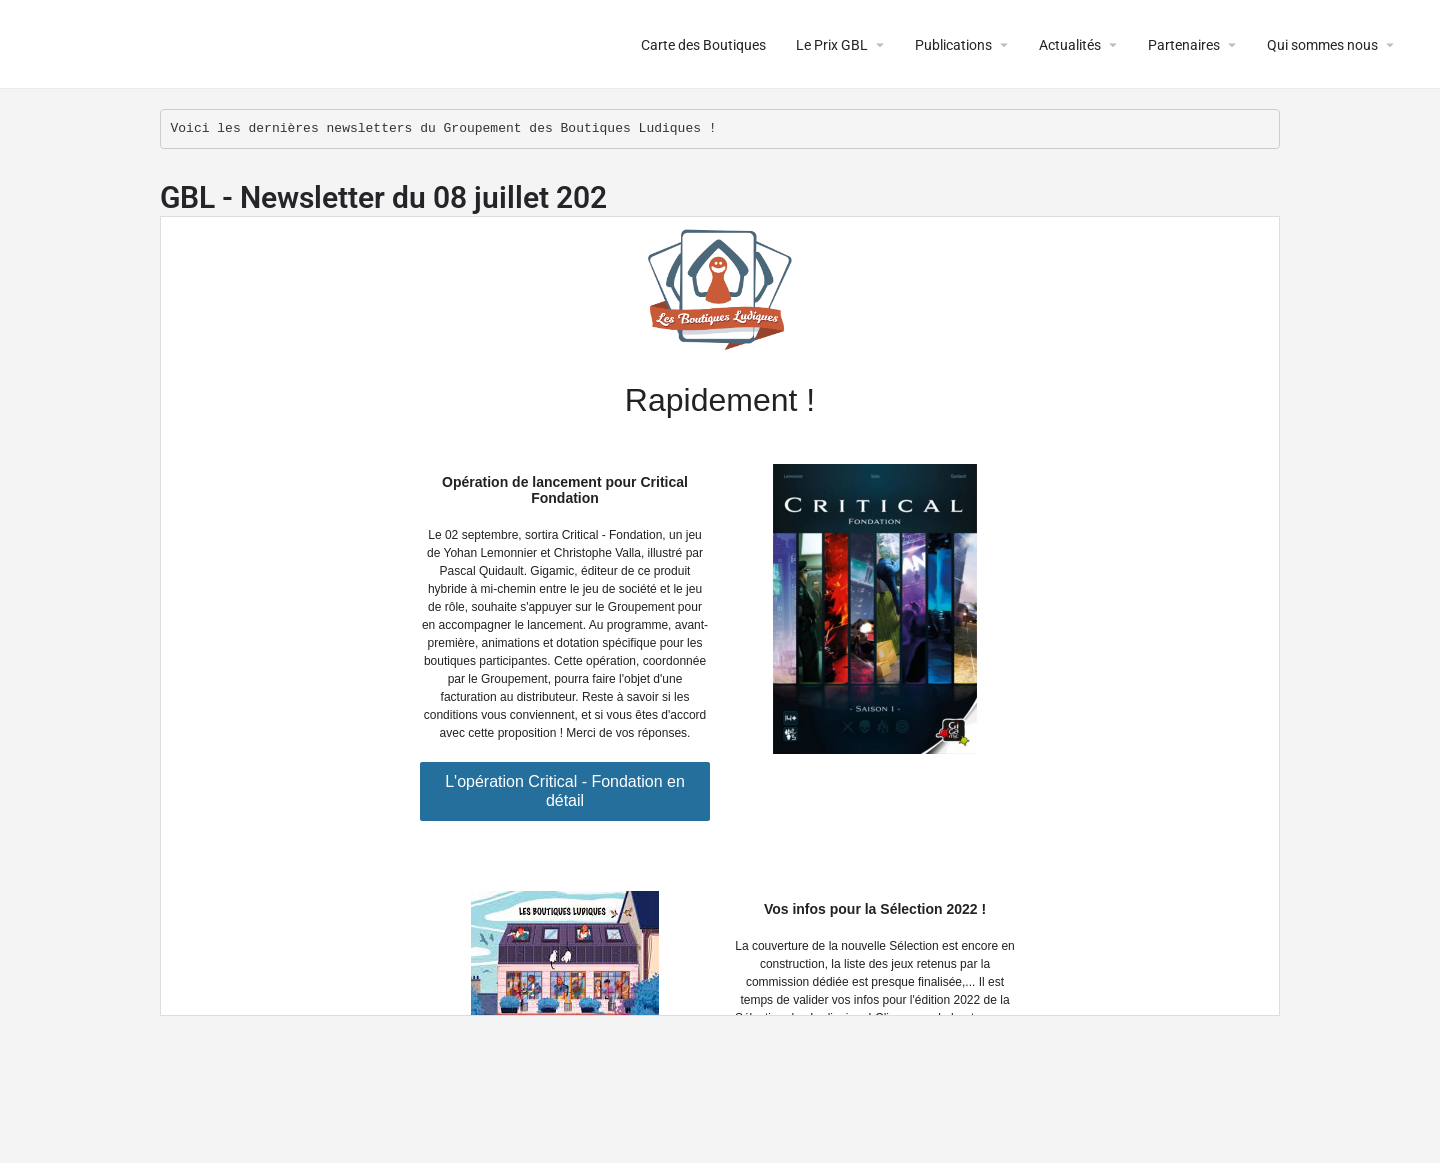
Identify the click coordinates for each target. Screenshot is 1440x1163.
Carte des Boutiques (703, 45)
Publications (953, 45)
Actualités (1070, 45)
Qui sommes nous (1322, 45)
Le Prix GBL (832, 45)
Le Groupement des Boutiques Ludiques (261, 44)
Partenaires (1184, 45)
